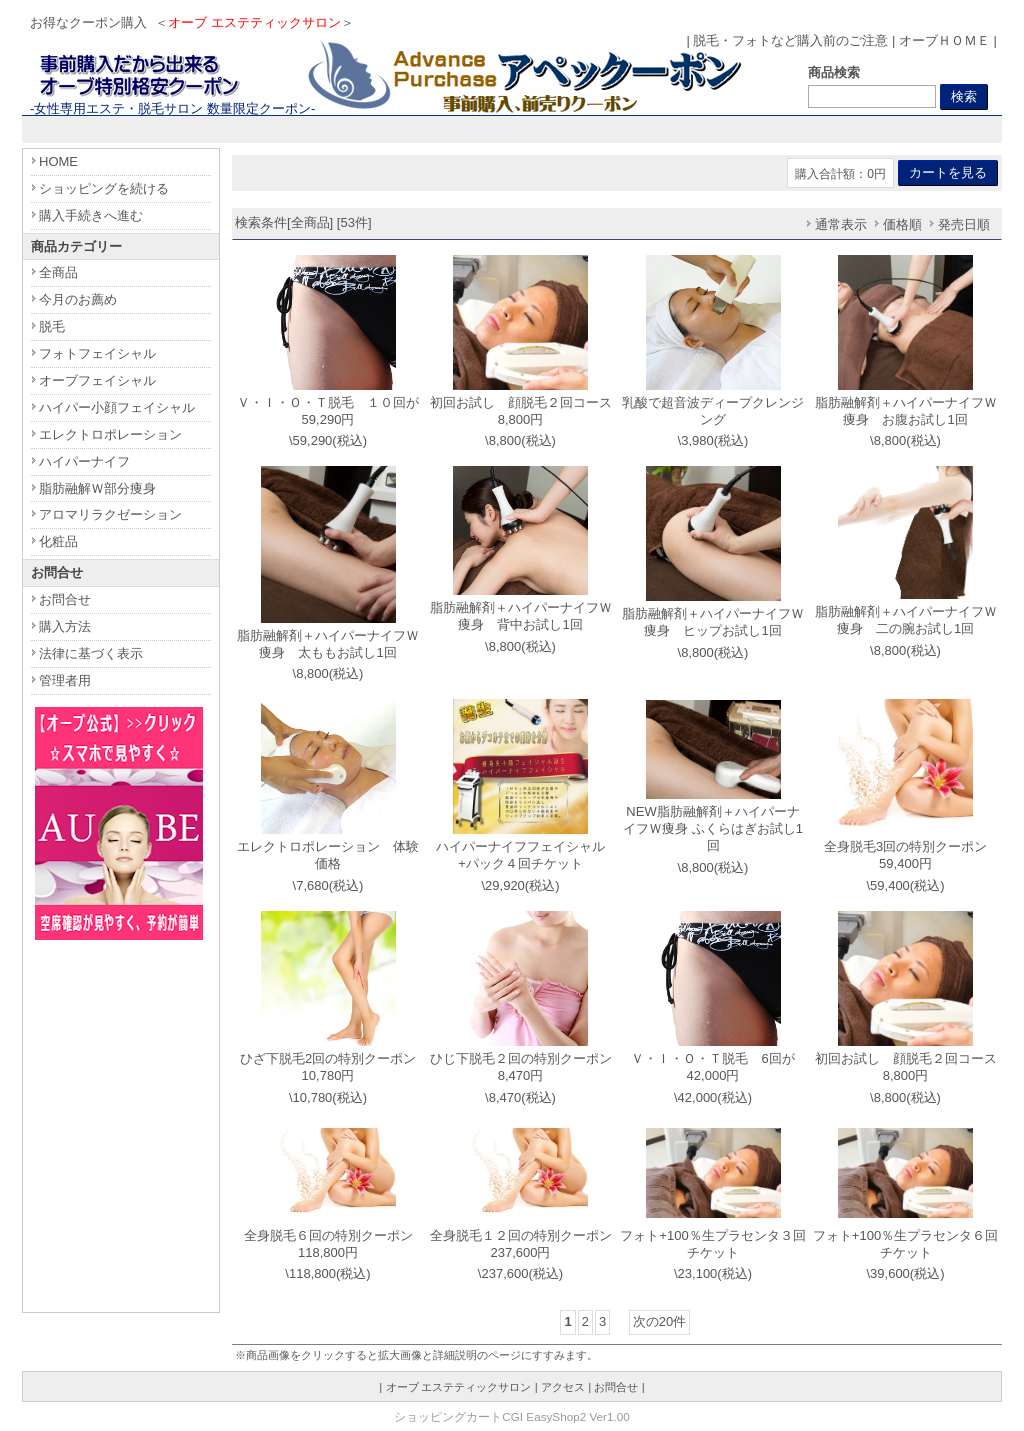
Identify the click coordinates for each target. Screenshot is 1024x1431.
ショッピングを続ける (104, 188)
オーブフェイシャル (97, 380)
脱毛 (52, 326)
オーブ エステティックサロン (459, 1387)
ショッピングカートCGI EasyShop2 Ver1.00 (511, 1416)
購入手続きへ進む (91, 215)
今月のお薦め (78, 299)
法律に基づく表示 (91, 653)
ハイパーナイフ (84, 461)
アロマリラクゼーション (110, 514)
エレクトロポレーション (110, 434)
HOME (58, 161)
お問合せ (65, 599)
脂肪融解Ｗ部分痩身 (97, 488)
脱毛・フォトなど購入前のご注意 (790, 40)
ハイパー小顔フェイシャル (117, 407)
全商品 (58, 272)
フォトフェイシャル (97, 353)
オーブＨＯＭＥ (944, 40)
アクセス (563, 1387)
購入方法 (65, 626)
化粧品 (58, 541)
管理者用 (65, 680)
